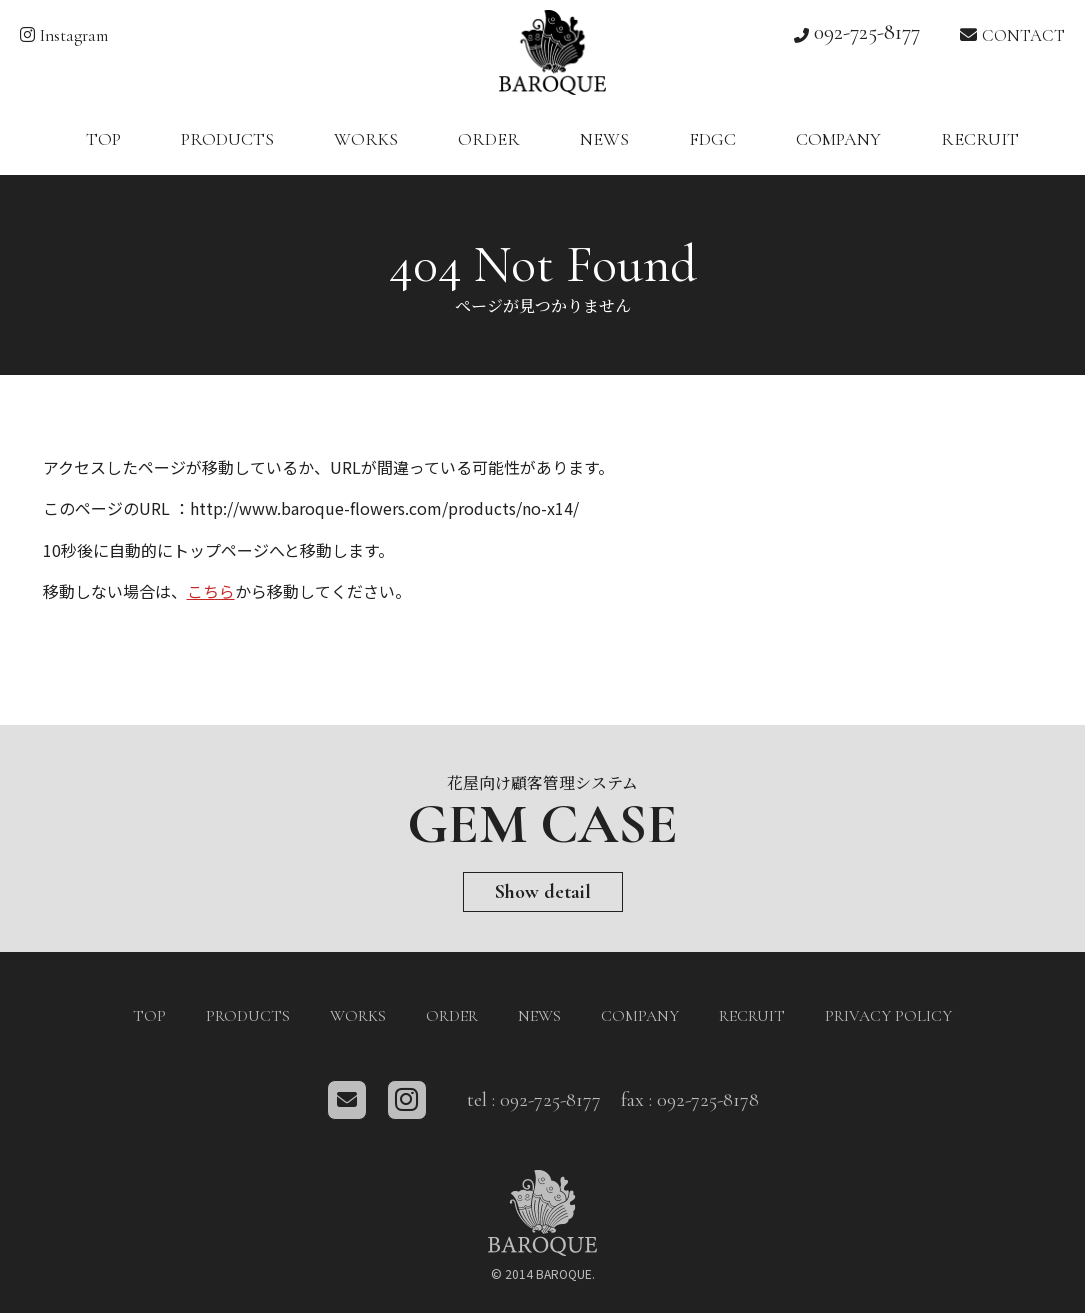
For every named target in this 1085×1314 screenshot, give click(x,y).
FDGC (712, 140)
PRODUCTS (227, 140)
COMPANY (838, 140)
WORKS (366, 140)
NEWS (604, 140)
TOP (103, 140)
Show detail (543, 893)
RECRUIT (980, 140)
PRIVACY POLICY (888, 1017)
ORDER (489, 140)
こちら (211, 593)
